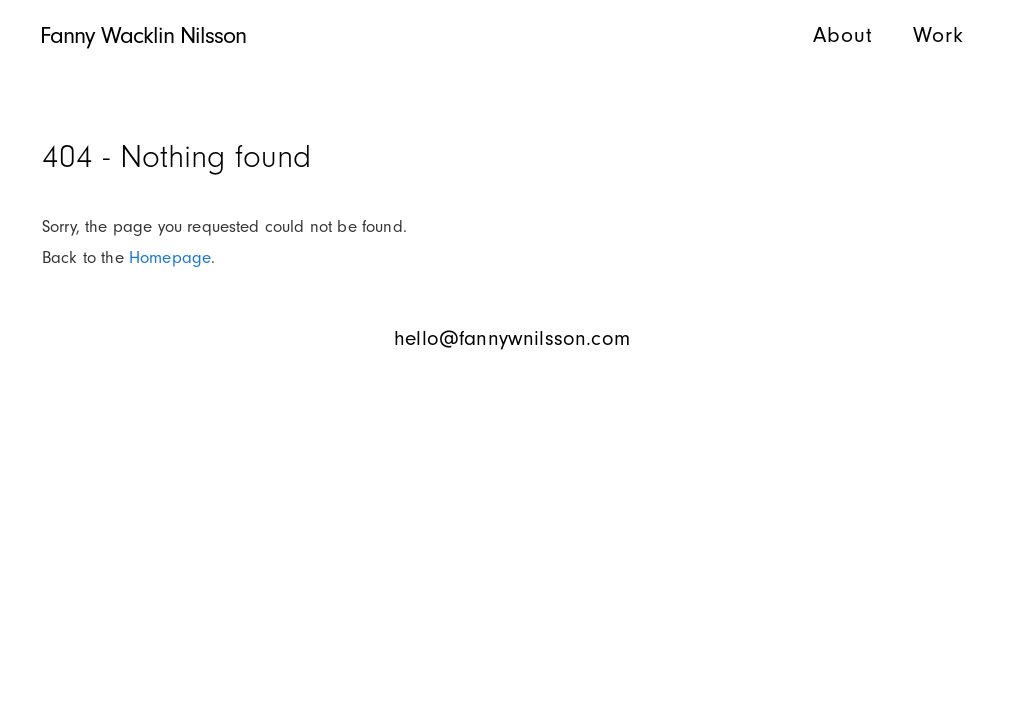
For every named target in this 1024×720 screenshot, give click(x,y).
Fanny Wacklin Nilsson (143, 35)
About (843, 35)
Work (938, 35)
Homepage (170, 257)
